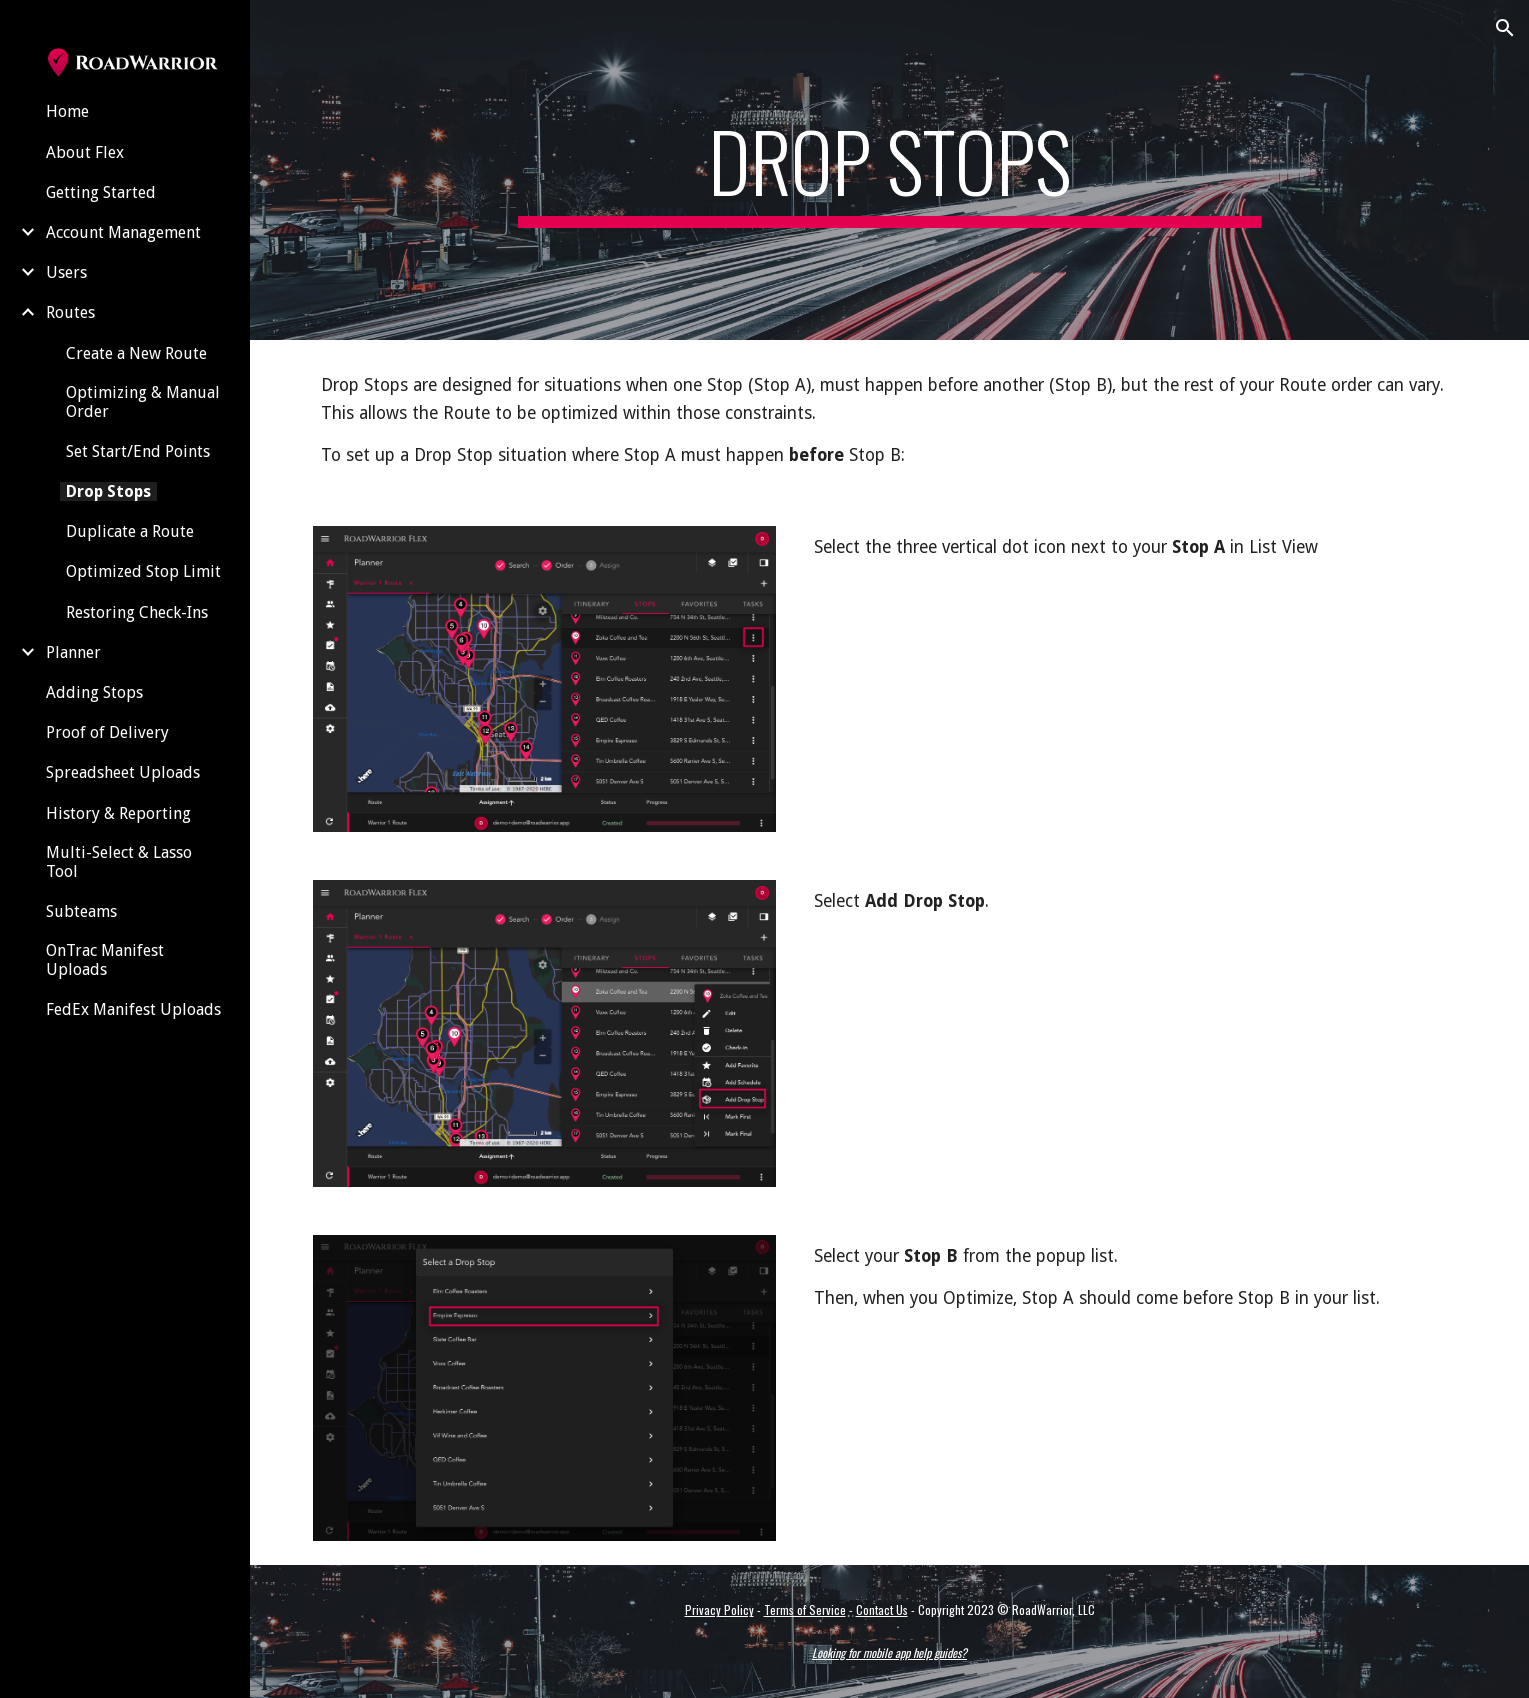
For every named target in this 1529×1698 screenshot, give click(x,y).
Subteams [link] (81, 911)
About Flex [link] (85, 152)
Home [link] (67, 111)
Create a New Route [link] (136, 353)
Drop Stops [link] (108, 491)
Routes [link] (70, 312)
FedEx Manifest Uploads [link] (133, 1009)
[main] (889, 170)
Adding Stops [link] (94, 692)
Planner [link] (73, 652)
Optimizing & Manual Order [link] (143, 402)
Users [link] (66, 272)
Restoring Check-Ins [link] (137, 612)
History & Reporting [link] (118, 813)
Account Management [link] (123, 232)
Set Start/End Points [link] (138, 451)
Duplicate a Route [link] (130, 531)
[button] (1505, 28)
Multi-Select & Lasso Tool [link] (119, 862)
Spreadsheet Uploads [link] (123, 772)
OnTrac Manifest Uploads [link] (105, 960)
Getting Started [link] (101, 192)
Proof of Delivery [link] (107, 732)
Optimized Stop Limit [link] (143, 571)
